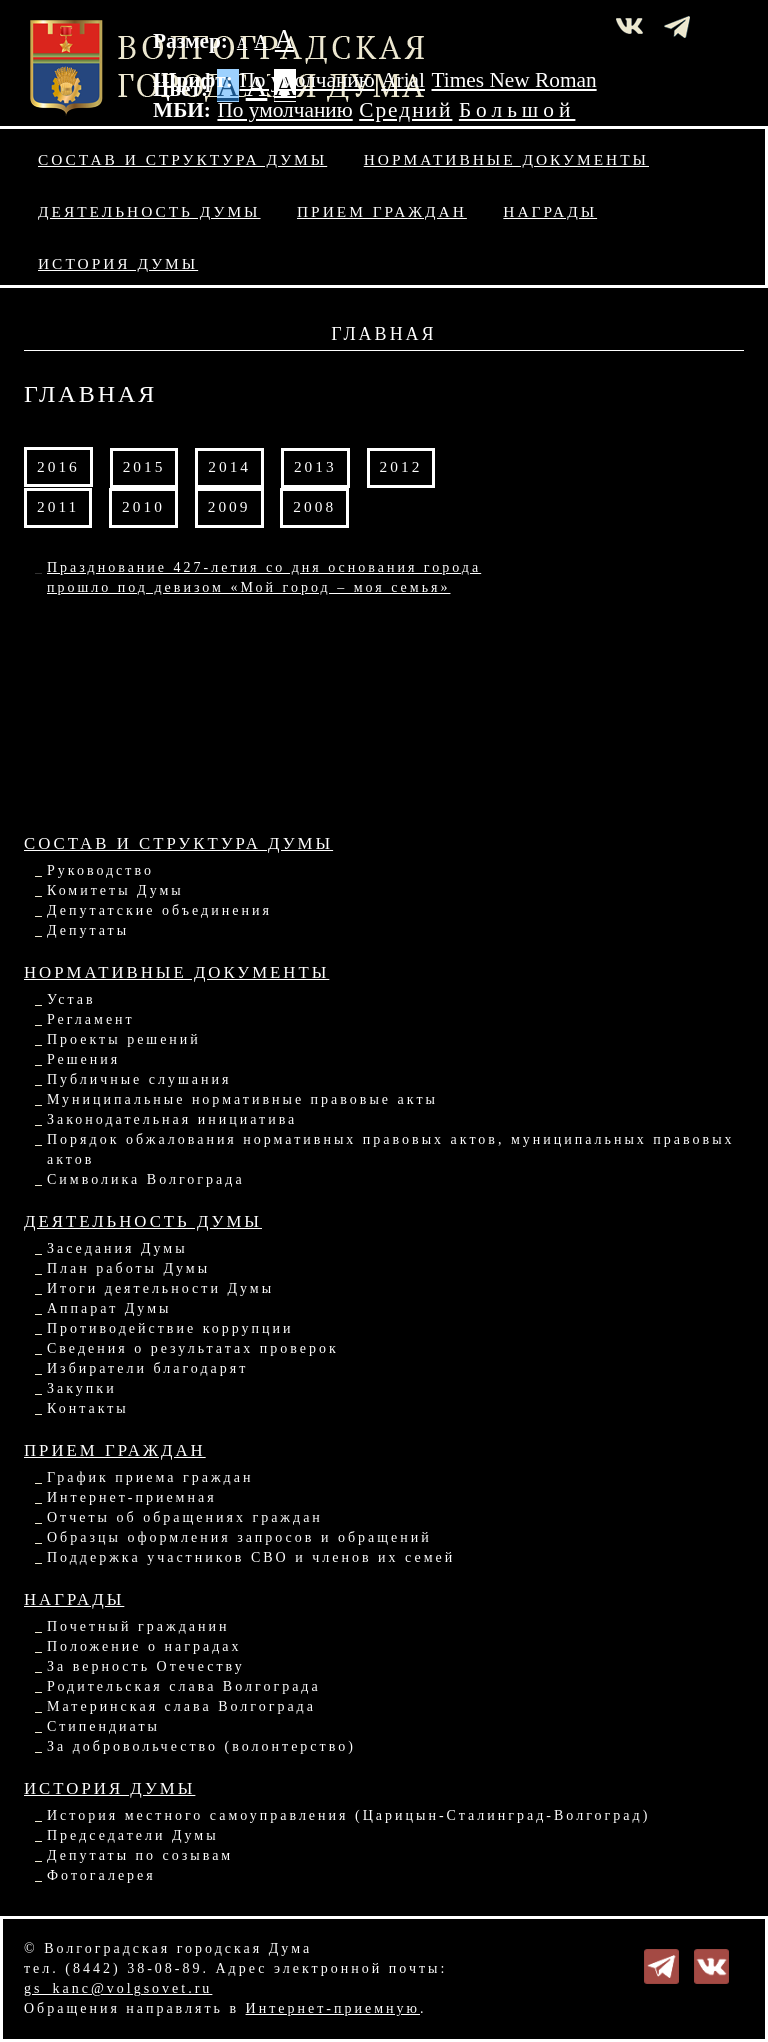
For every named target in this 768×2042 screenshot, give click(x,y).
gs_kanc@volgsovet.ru (118, 1988)
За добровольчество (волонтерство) (201, 1746)
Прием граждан (382, 211)
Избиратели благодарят (147, 1368)
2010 (143, 506)
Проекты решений (124, 1039)
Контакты (88, 1408)
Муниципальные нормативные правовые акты (242, 1099)
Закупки (82, 1388)
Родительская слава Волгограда (184, 1686)
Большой (517, 110)
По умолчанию (306, 80)
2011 (58, 506)
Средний (405, 110)
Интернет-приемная (132, 1497)
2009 (229, 506)
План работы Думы (128, 1268)
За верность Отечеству (146, 1666)
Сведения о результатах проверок (193, 1348)
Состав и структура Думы (182, 159)
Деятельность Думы (149, 211)
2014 (229, 466)
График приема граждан (150, 1477)
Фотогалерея (101, 1875)
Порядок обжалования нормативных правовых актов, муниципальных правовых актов (391, 1149)
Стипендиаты (103, 1726)
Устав (71, 999)
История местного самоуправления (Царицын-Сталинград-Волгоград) (348, 1815)
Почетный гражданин (138, 1626)
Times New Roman (514, 80)
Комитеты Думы (115, 890)
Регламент (91, 1019)
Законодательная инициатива (172, 1119)
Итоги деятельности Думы (160, 1288)
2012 (401, 466)
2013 (315, 466)
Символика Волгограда (146, 1179)
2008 (314, 506)
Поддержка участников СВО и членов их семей (251, 1557)
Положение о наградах (144, 1646)
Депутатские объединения (159, 910)
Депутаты (88, 930)
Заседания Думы (117, 1248)
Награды (550, 211)
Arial (403, 80)
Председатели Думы (133, 1835)
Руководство (100, 870)
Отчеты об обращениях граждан (185, 1517)
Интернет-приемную (333, 2008)
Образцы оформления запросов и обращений (239, 1537)
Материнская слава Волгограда (181, 1706)
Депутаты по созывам (140, 1855)
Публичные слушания (139, 1079)
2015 (144, 466)
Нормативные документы (506, 159)
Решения (83, 1059)
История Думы (118, 263)
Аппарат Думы (109, 1308)
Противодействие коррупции (170, 1328)
